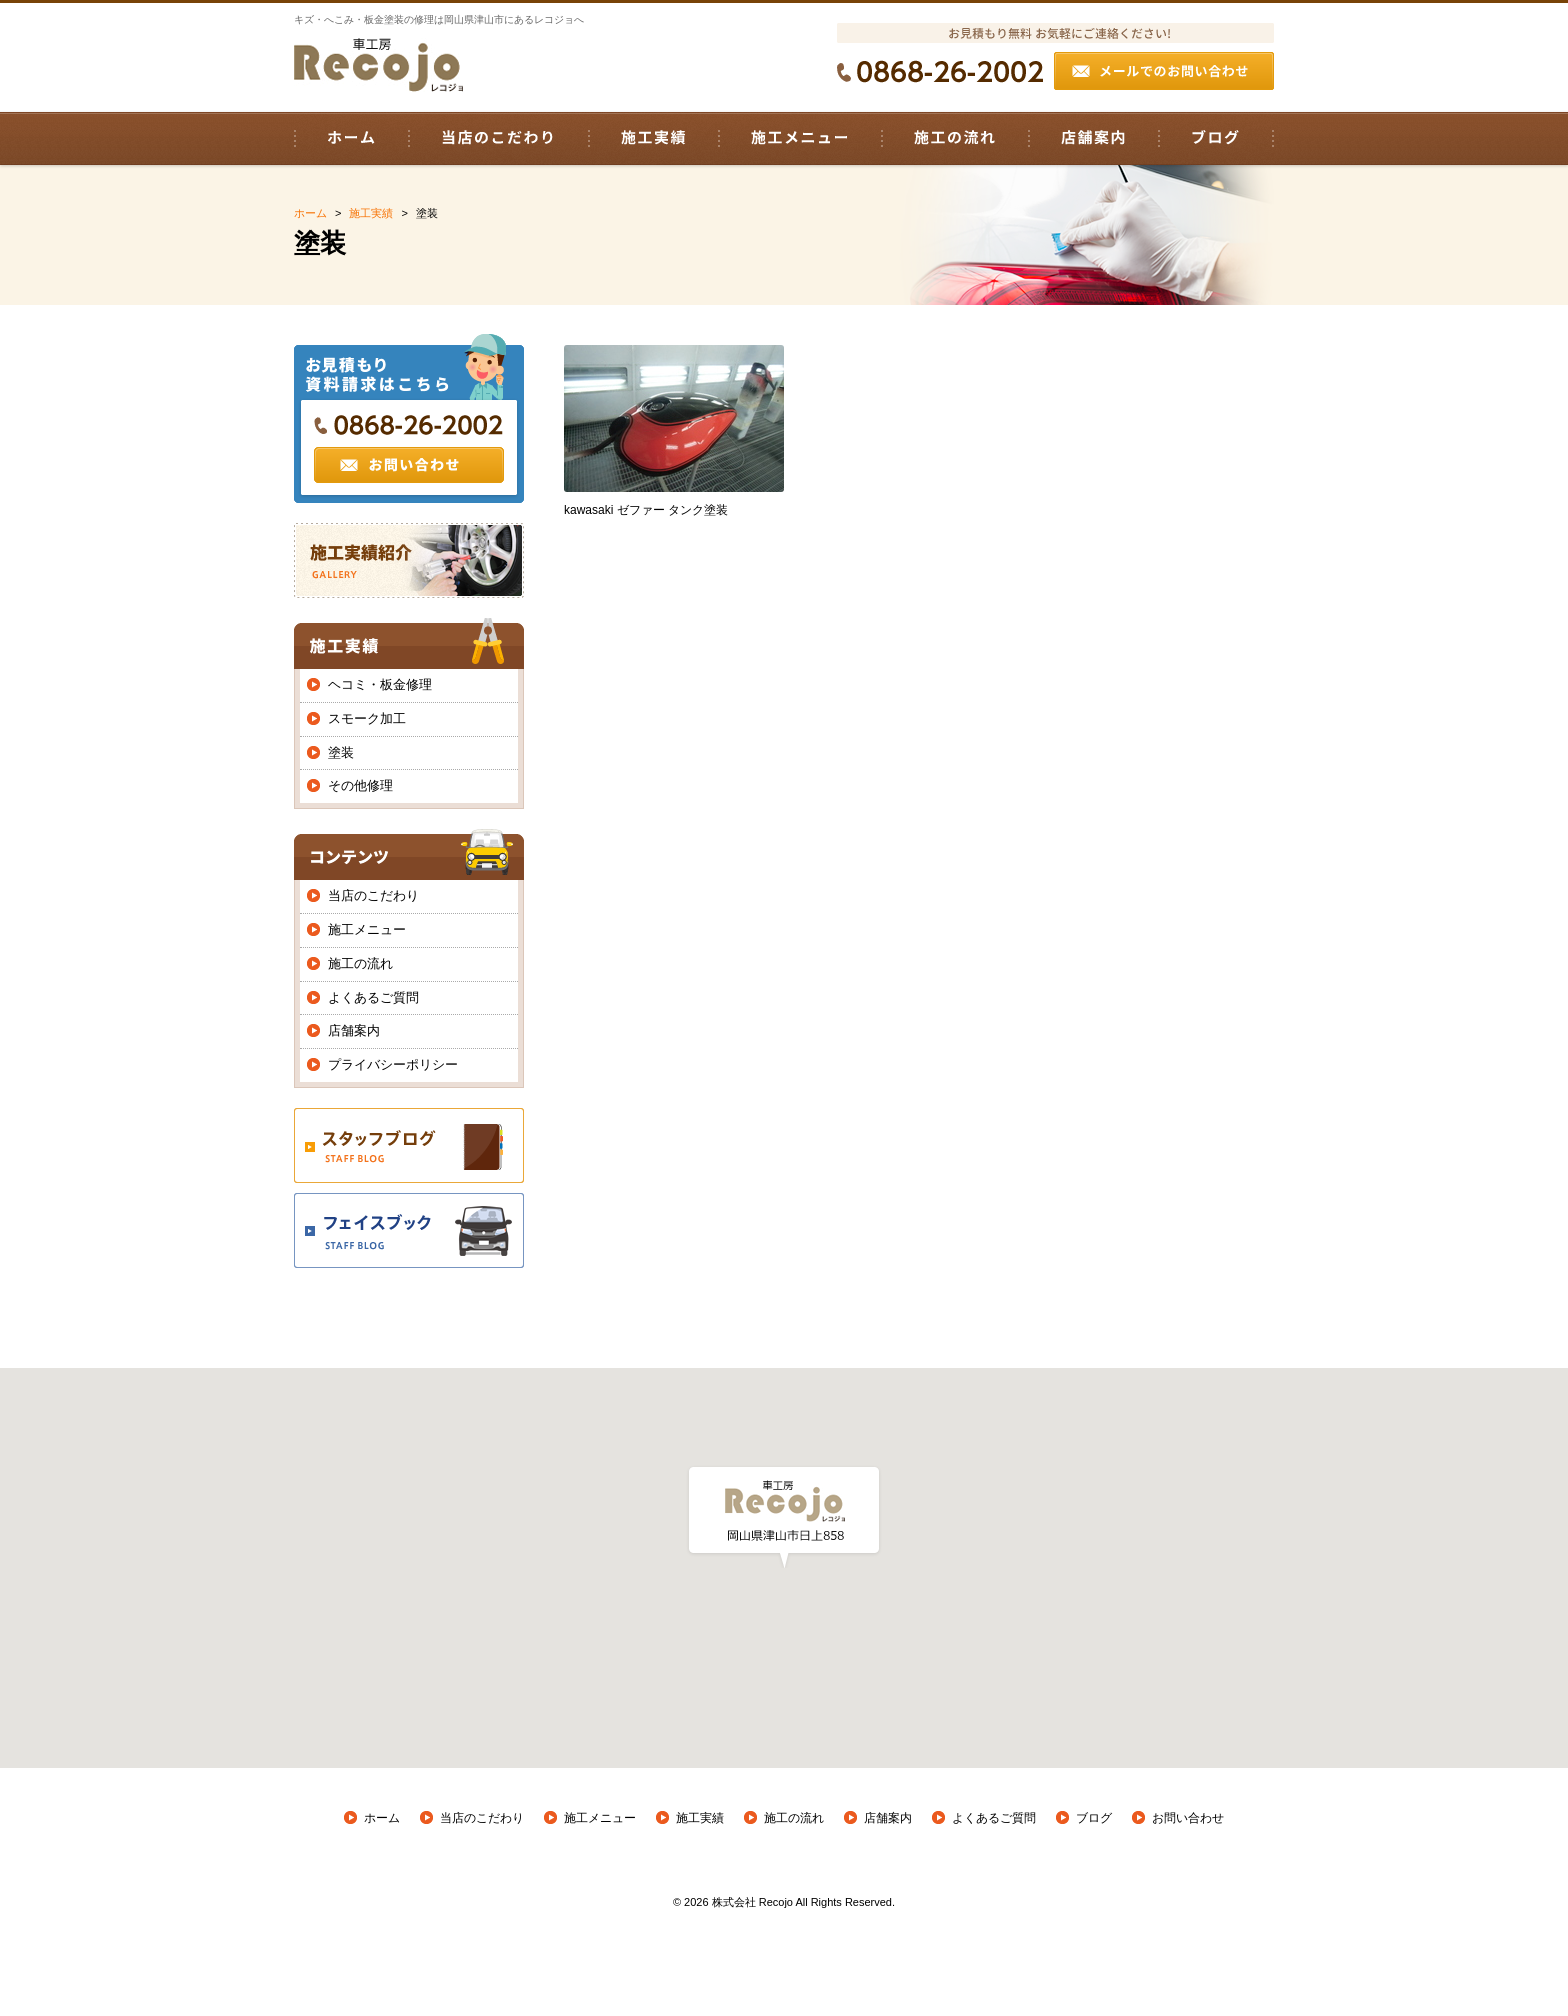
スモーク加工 (367, 718)
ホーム (382, 1818)
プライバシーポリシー (393, 1064)
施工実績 (700, 1818)
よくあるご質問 (373, 997)
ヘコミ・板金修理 (380, 684)
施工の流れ (360, 963)
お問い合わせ (1188, 1818)
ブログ (1094, 1818)
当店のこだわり (373, 895)
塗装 (341, 752)
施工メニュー (367, 929)
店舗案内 (354, 1030)
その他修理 (360, 785)
